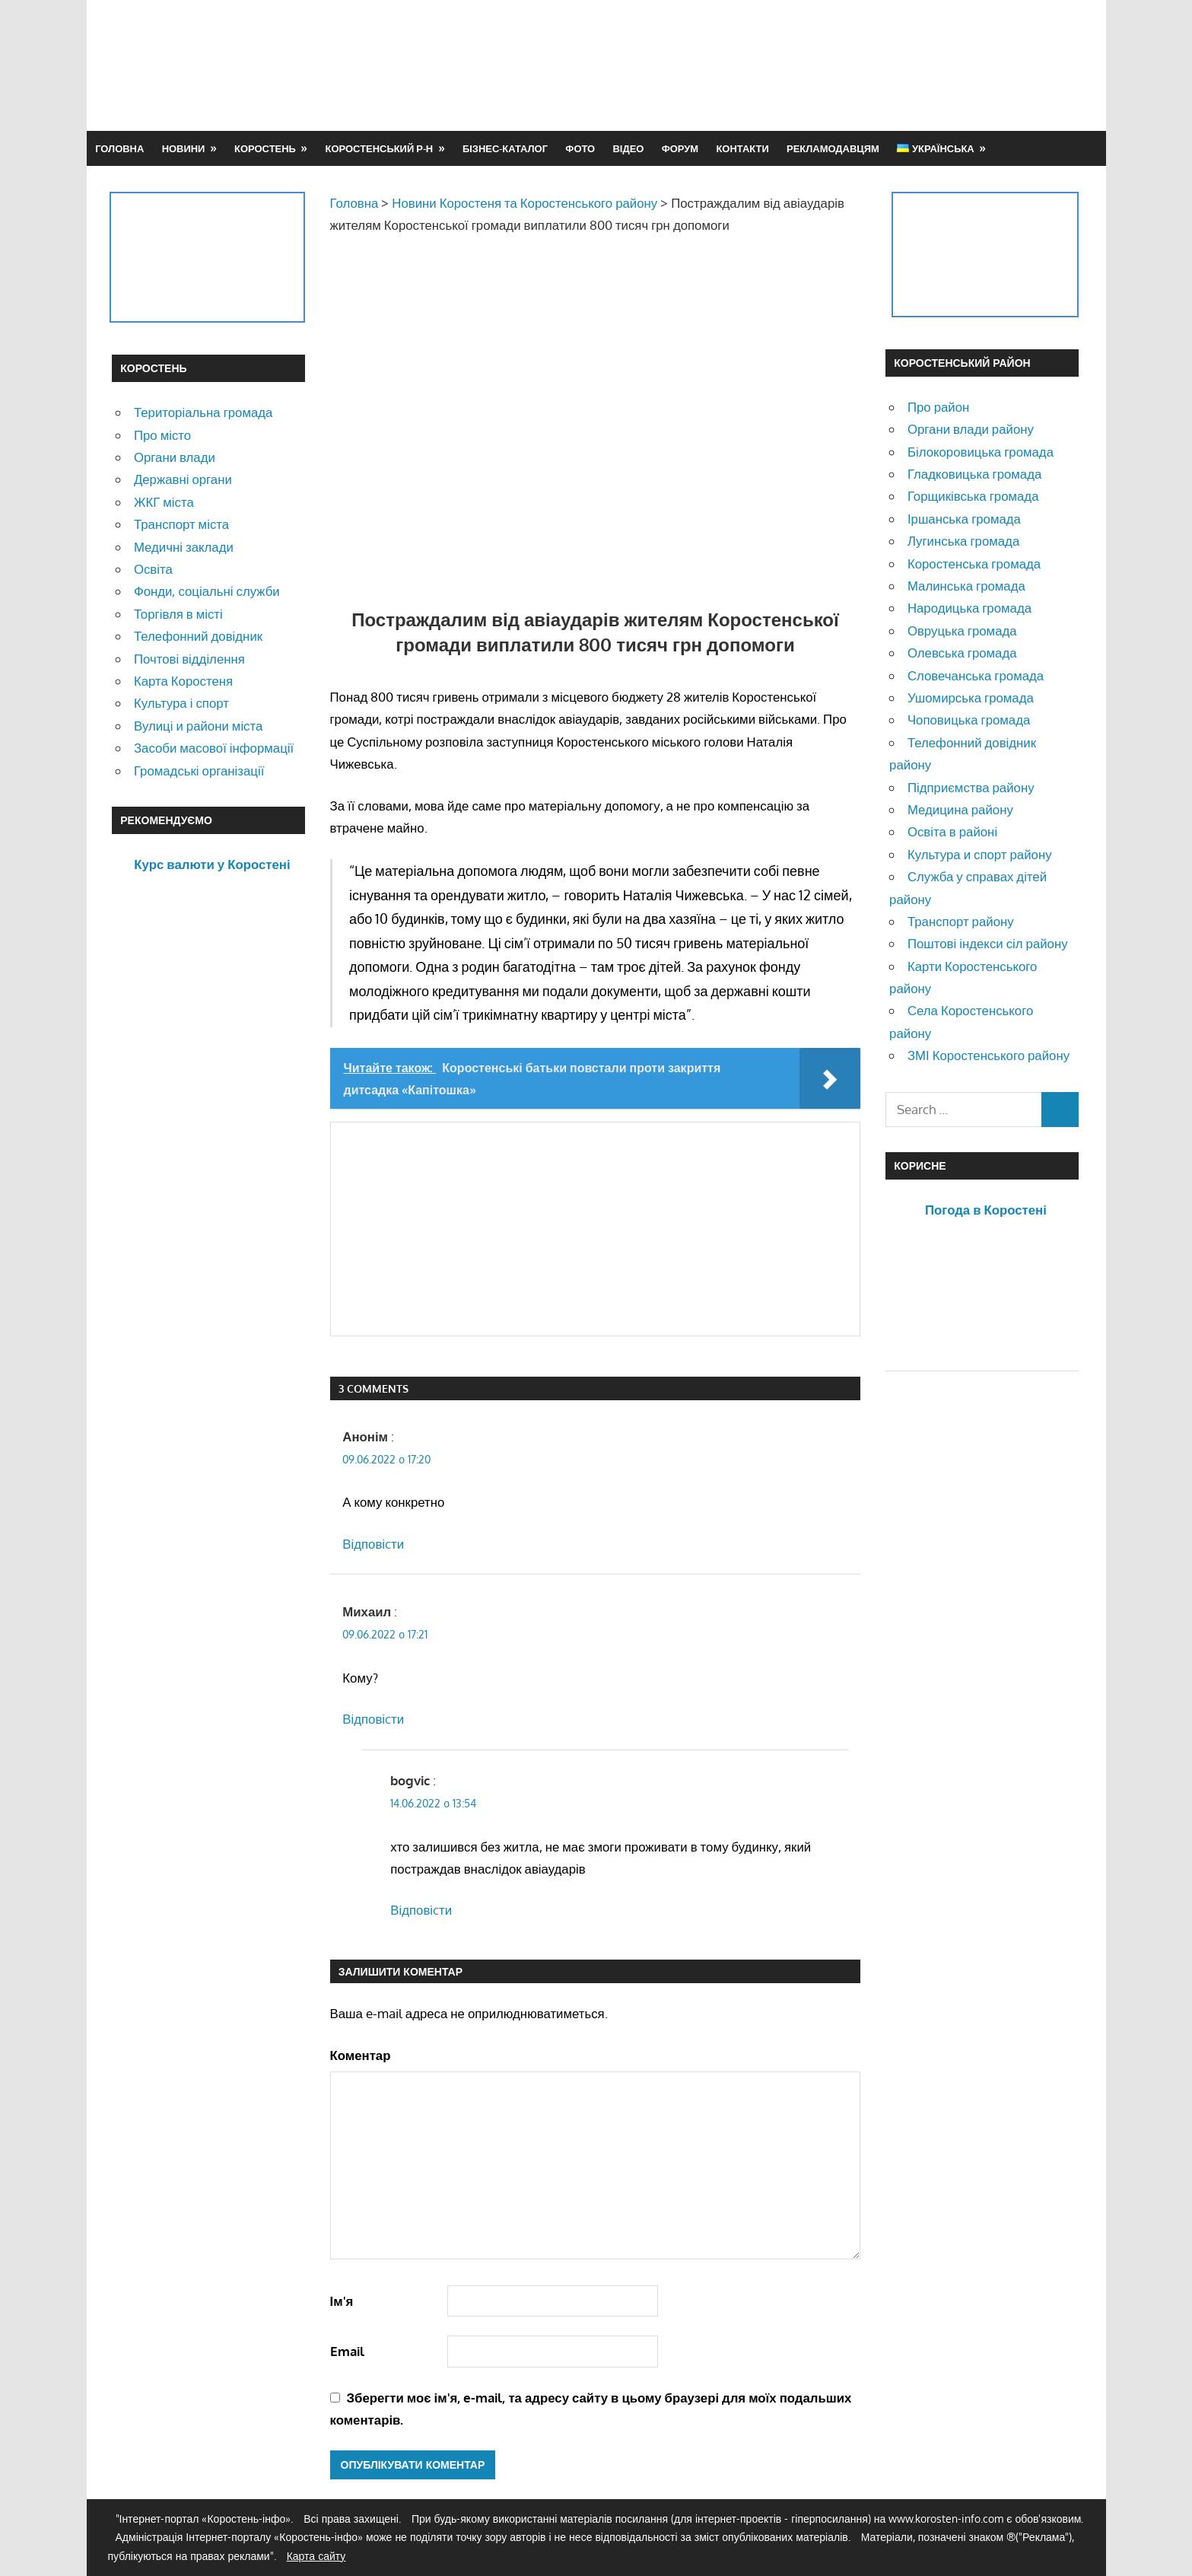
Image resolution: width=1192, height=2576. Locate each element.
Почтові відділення (189, 659)
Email (347, 2351)
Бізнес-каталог (505, 148)
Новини (183, 148)
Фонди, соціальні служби (207, 591)
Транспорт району (961, 921)
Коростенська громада (974, 564)
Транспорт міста (181, 524)
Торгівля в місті (178, 614)
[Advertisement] (803, 64)
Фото (580, 148)
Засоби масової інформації (214, 748)
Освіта (153, 569)
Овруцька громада (962, 630)
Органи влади (174, 457)
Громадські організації (199, 771)
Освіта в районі (952, 831)
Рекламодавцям (833, 148)
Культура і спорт (181, 703)
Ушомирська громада (971, 697)
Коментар (360, 2055)
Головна (119, 148)
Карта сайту (316, 2555)
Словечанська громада (976, 675)
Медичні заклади (184, 547)
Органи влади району (971, 429)
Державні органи (183, 479)
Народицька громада (969, 608)
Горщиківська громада (973, 496)
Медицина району (960, 809)
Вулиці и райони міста (198, 726)
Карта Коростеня (183, 681)
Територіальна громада (203, 412)
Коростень (265, 148)
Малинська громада (966, 586)
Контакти (742, 148)
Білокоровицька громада (981, 452)
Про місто (162, 435)
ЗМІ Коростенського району (989, 1055)
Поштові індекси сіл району (988, 943)
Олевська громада (962, 653)
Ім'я (342, 2301)
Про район (938, 407)
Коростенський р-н (380, 148)
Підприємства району (971, 787)
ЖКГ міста (164, 502)
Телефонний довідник (198, 636)
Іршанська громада (964, 519)
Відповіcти (373, 1544)
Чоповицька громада (969, 720)
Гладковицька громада (974, 474)
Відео (628, 148)
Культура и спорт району (980, 854)
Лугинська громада (963, 541)
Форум (680, 148)
